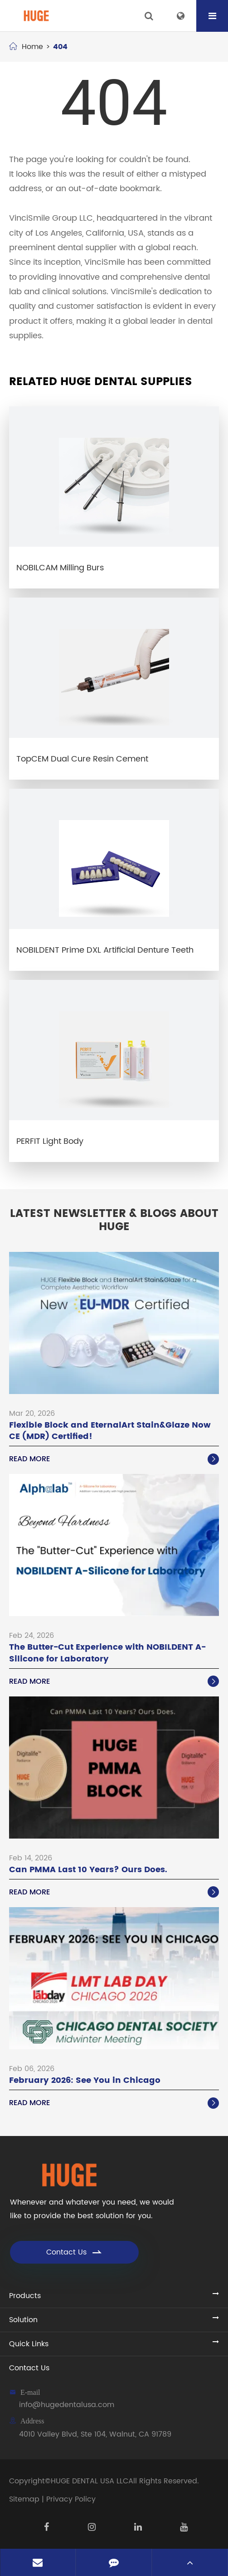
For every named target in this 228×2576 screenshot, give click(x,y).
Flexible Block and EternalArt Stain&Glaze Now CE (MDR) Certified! (110, 1430)
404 (60, 47)
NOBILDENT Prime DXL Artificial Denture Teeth (105, 950)
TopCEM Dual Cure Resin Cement (82, 759)
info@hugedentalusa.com (66, 2405)
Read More (114, 1459)
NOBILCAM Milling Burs (60, 567)
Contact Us (74, 2252)
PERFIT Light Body (49, 1141)
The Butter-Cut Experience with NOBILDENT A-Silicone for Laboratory (107, 1653)
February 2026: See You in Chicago (84, 2080)
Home (32, 47)
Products (25, 2296)
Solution (23, 2320)
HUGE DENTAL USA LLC (89, 2481)
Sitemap (24, 2499)
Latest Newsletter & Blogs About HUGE (114, 1220)
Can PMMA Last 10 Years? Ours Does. (88, 1869)
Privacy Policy (71, 2499)
